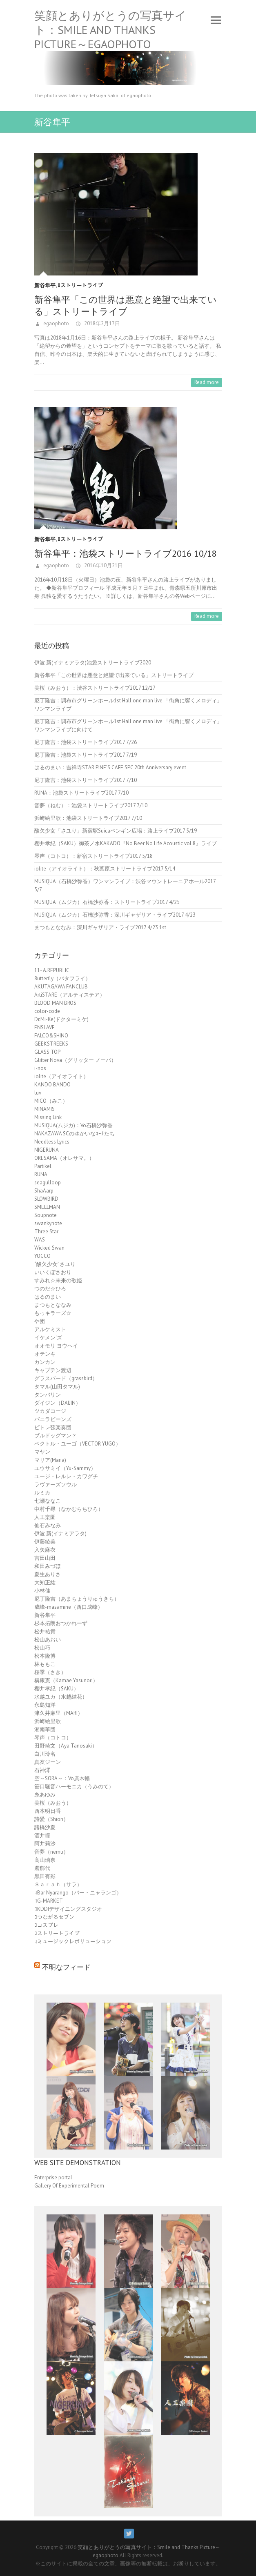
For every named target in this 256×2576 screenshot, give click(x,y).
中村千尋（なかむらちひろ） (68, 1509)
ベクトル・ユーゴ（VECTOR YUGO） (77, 1443)
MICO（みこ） (51, 1100)
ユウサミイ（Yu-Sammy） (65, 1468)
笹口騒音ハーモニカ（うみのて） (74, 1786)
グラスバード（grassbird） (66, 1378)
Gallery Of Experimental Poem (69, 2185)
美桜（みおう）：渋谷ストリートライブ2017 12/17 (95, 687)
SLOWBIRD (46, 1198)
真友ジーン (47, 1762)
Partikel (42, 1166)
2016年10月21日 (103, 565)
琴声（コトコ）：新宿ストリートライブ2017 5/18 (93, 856)
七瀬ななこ (47, 1500)
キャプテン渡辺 (52, 1370)
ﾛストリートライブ (80, 285)
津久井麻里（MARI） (58, 1713)
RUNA (40, 1174)
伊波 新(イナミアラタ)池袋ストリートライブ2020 (92, 662)
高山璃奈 (45, 1859)
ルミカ (42, 1492)
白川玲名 (45, 1753)
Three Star (46, 1231)
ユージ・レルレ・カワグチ (66, 1476)
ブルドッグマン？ (55, 1435)
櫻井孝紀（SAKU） (56, 1688)
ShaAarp (43, 1190)
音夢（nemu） (51, 1851)
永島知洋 (45, 1704)
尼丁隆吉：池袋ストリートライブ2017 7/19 (85, 754)
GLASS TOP (47, 1051)
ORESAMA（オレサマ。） (64, 1158)
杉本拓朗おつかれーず (60, 1623)
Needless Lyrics (51, 1141)
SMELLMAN (47, 1207)
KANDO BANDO (52, 1084)
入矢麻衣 (45, 1549)
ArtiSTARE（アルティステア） (69, 994)
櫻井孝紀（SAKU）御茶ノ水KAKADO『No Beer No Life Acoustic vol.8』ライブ (125, 843)
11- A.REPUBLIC (51, 970)
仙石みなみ (47, 1525)
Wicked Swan (49, 1247)
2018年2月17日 (101, 323)
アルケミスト (50, 1329)
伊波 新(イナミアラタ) (60, 1533)
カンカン (45, 1362)
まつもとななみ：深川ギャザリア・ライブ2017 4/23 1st (100, 927)
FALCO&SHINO (51, 1035)
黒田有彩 (45, 1876)
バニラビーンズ (52, 1419)
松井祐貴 (45, 1631)
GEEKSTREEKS (51, 1043)
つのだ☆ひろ (50, 1288)
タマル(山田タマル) (57, 1386)
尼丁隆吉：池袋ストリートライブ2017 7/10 (85, 780)
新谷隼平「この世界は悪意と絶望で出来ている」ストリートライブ (125, 305)
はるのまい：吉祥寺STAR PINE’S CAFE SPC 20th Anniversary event (110, 767)
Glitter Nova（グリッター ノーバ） (75, 1060)
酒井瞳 (42, 1835)
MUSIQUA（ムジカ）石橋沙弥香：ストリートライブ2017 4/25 (107, 902)
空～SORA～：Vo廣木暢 (62, 1778)
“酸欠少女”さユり (55, 1264)
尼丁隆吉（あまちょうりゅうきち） (76, 1598)
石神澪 (42, 1770)
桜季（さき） (50, 1672)
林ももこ (45, 1664)
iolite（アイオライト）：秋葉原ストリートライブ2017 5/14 (104, 868)
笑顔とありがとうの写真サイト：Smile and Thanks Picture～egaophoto (110, 29)
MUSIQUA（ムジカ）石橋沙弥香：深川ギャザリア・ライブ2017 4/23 (115, 914)
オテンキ (45, 1353)
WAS (39, 1239)
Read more (206, 382)
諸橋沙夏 (45, 1827)
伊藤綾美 (45, 1541)
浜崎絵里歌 (47, 1721)
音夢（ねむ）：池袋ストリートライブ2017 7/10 (90, 805)
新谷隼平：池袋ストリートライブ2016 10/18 (125, 553)
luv (37, 1092)
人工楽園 (45, 1517)
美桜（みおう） (52, 1802)
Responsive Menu (216, 20)
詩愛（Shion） (51, 1819)
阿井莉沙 (45, 1843)
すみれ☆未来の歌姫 (58, 1280)
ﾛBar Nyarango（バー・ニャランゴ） (78, 1892)
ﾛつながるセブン (54, 1917)
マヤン (42, 1451)
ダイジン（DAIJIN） (57, 1402)
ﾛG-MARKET (48, 1900)
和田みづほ (47, 1566)
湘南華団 (45, 1729)
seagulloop (47, 1182)
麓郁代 (42, 1868)
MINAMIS (44, 1109)
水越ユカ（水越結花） (60, 1696)
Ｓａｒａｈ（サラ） (58, 1884)
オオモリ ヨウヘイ (56, 1345)
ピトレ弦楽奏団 (52, 1427)
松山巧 (42, 1647)
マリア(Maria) (50, 1460)
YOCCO (42, 1255)
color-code (47, 1011)
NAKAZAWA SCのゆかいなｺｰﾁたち (74, 1133)
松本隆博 (45, 1655)
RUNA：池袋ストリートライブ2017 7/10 (81, 792)
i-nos (40, 1068)
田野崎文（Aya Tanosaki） (65, 1745)
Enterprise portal (53, 2177)
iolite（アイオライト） (61, 1076)
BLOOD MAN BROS (55, 1002)
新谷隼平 (45, 285)
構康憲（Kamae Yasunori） (66, 1680)
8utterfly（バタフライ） (62, 978)
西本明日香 (47, 1811)
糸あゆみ (45, 1794)
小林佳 (42, 1590)
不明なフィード (66, 1967)
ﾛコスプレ (46, 1925)
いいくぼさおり (52, 1272)
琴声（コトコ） (52, 1737)
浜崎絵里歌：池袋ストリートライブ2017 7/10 (88, 818)
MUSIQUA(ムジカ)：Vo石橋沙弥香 (73, 1125)
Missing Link (48, 1117)
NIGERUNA (46, 1149)
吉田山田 (45, 1557)
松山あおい (47, 1639)
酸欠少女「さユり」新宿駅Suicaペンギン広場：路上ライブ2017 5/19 (115, 830)
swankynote (48, 1223)
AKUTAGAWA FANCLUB (61, 986)
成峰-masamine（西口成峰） (68, 1606)
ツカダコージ (50, 1411)
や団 (39, 1321)
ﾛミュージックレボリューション (72, 1941)
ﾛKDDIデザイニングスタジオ (68, 1908)
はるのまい (47, 1296)
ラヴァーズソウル (55, 1484)
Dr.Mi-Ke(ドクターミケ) (61, 1019)
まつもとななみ (52, 1304)
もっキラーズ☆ (52, 1313)
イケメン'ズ (48, 1337)
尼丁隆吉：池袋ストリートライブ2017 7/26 (85, 742)
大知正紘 (45, 1582)
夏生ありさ (47, 1574)
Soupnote (45, 1215)
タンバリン (47, 1394)
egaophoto (55, 323)
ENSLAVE (44, 1027)
